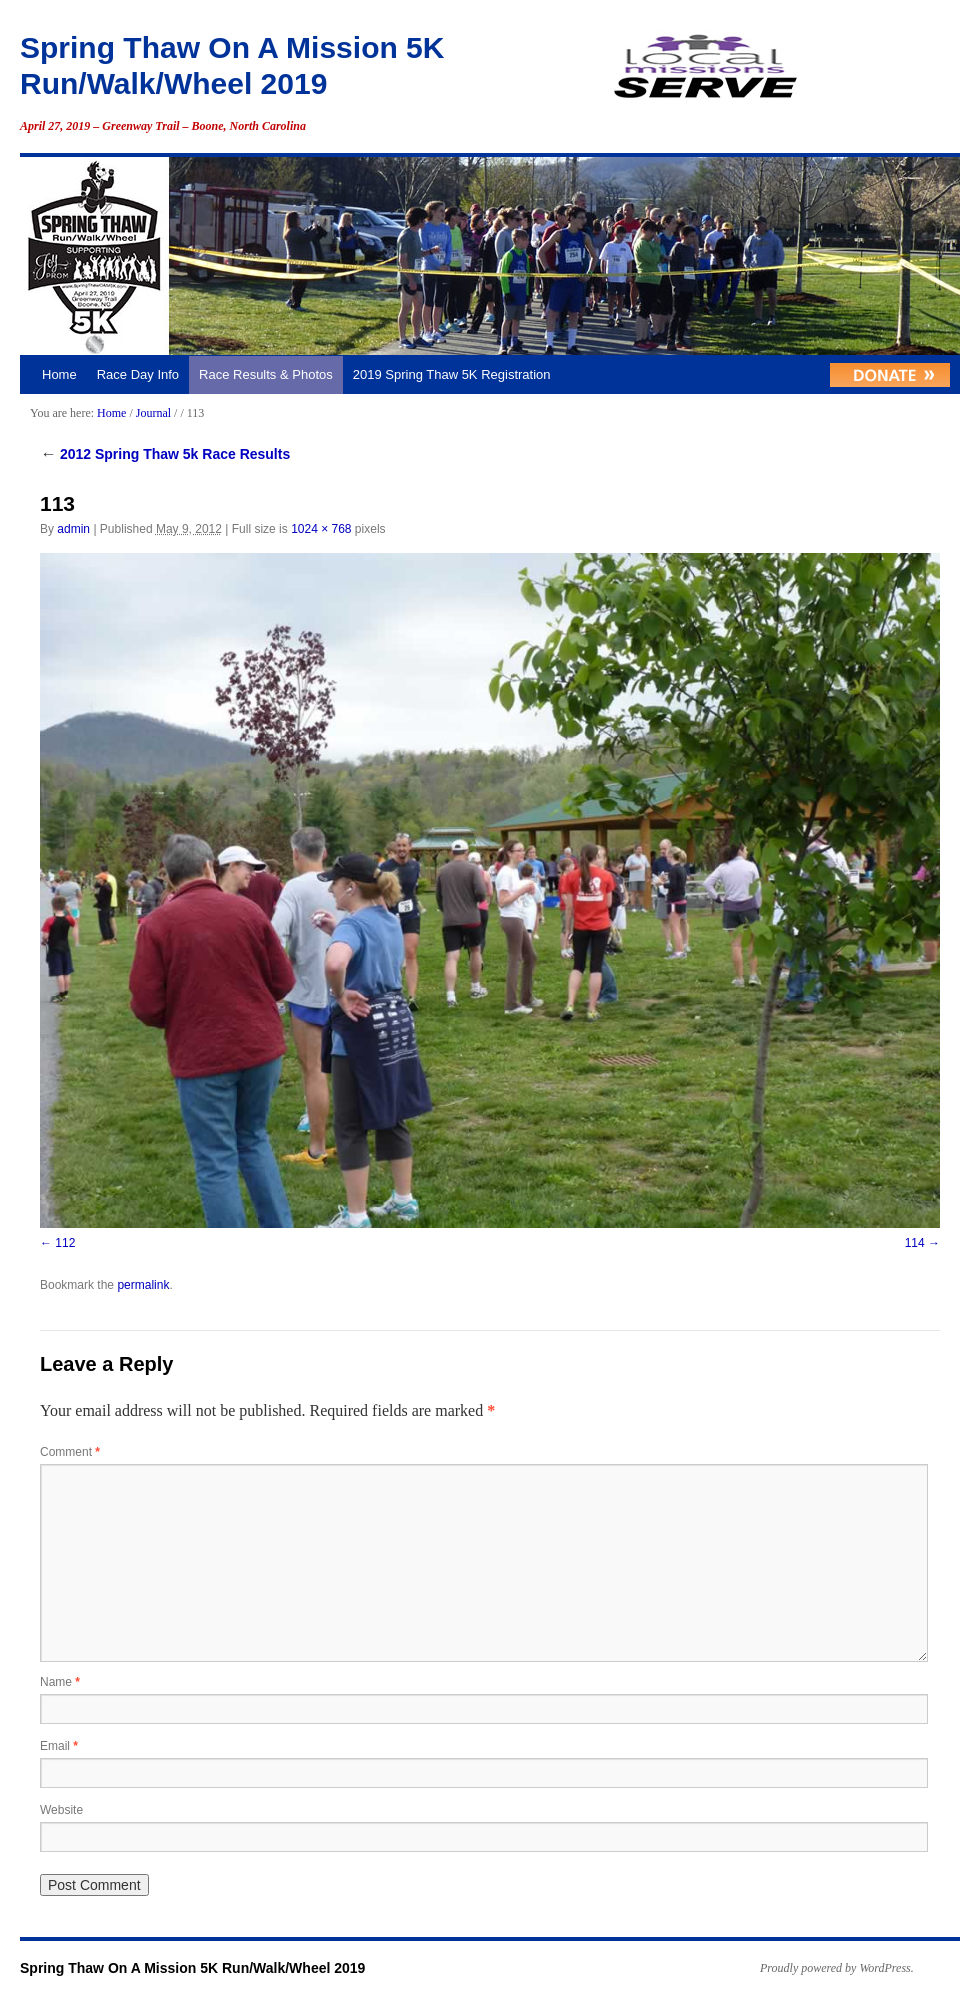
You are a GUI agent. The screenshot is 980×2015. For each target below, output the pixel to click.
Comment (70, 1452)
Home (59, 374)
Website (61, 1810)
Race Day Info (138, 374)
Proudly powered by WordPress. (837, 1968)
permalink (143, 1285)
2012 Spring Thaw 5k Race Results (165, 454)
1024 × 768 (321, 529)
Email (59, 1746)
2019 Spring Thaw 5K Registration (452, 374)
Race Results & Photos (266, 374)
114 (915, 1243)
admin (73, 529)
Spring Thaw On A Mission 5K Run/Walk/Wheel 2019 (192, 1968)
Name (60, 1682)
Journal (153, 413)
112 (65, 1243)
